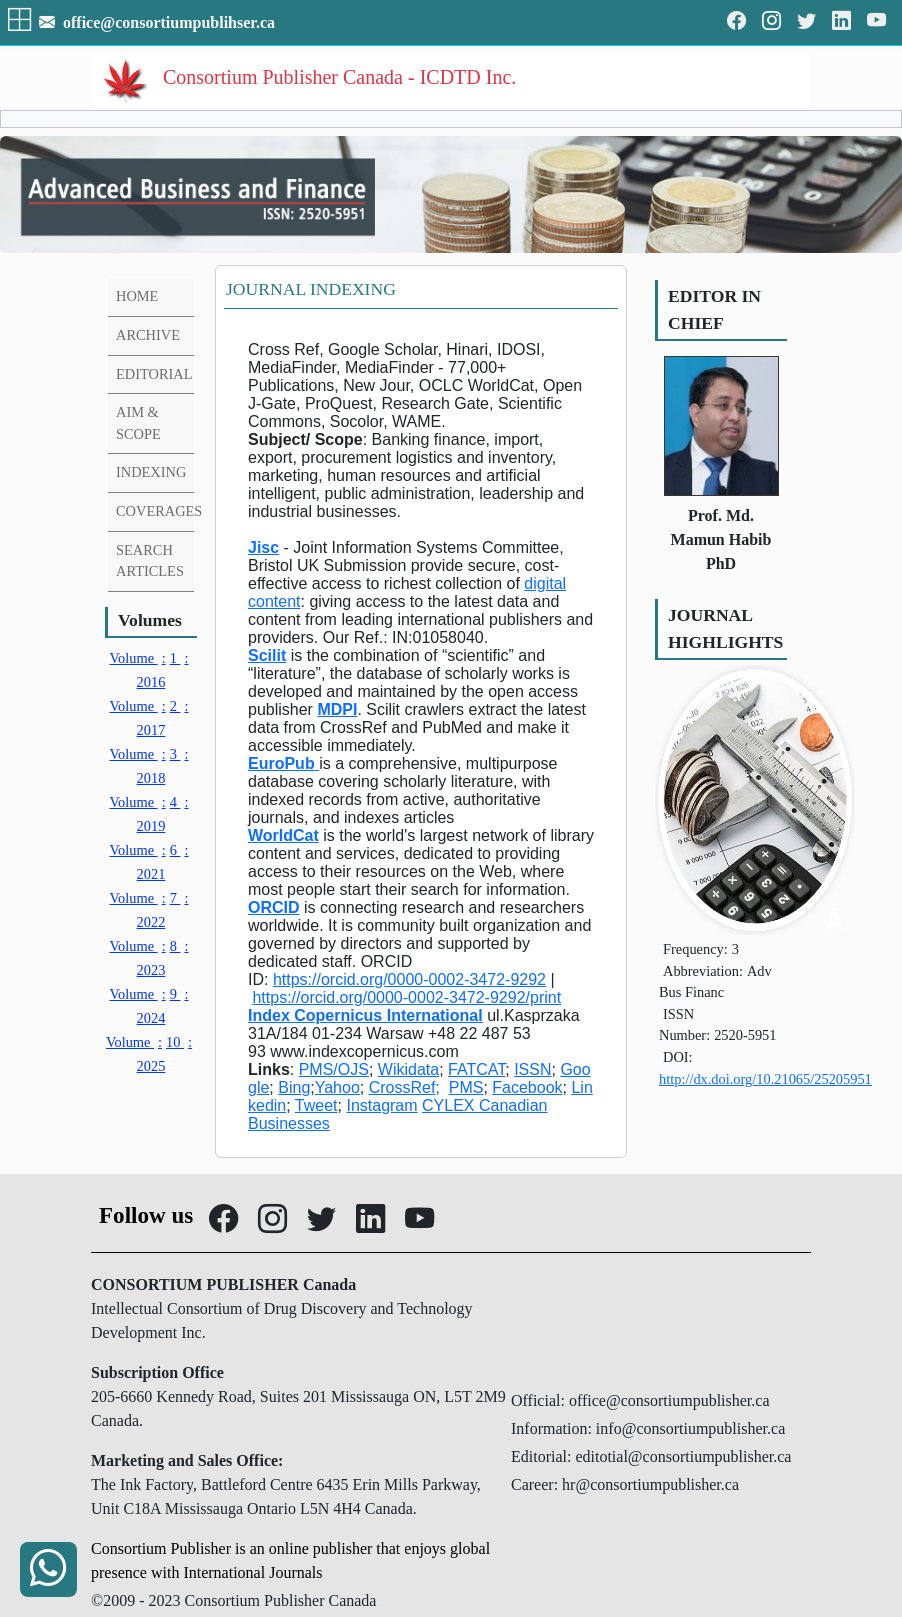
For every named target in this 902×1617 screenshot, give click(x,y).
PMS (466, 1087)
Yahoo (337, 1087)
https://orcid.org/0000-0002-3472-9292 (409, 979)
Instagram (381, 1105)
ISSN (532, 1069)
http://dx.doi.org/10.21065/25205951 (765, 1079)
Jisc (263, 547)
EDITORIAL (154, 374)
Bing (294, 1087)
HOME (137, 296)
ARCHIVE (148, 335)
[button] (21, 22)
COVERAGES (159, 511)
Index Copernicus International (365, 1015)
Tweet (316, 1105)
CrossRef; (404, 1087)
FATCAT (476, 1069)
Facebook (527, 1087)
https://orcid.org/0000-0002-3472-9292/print (406, 997)
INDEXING (151, 472)
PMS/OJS (334, 1069)
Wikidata (408, 1069)
